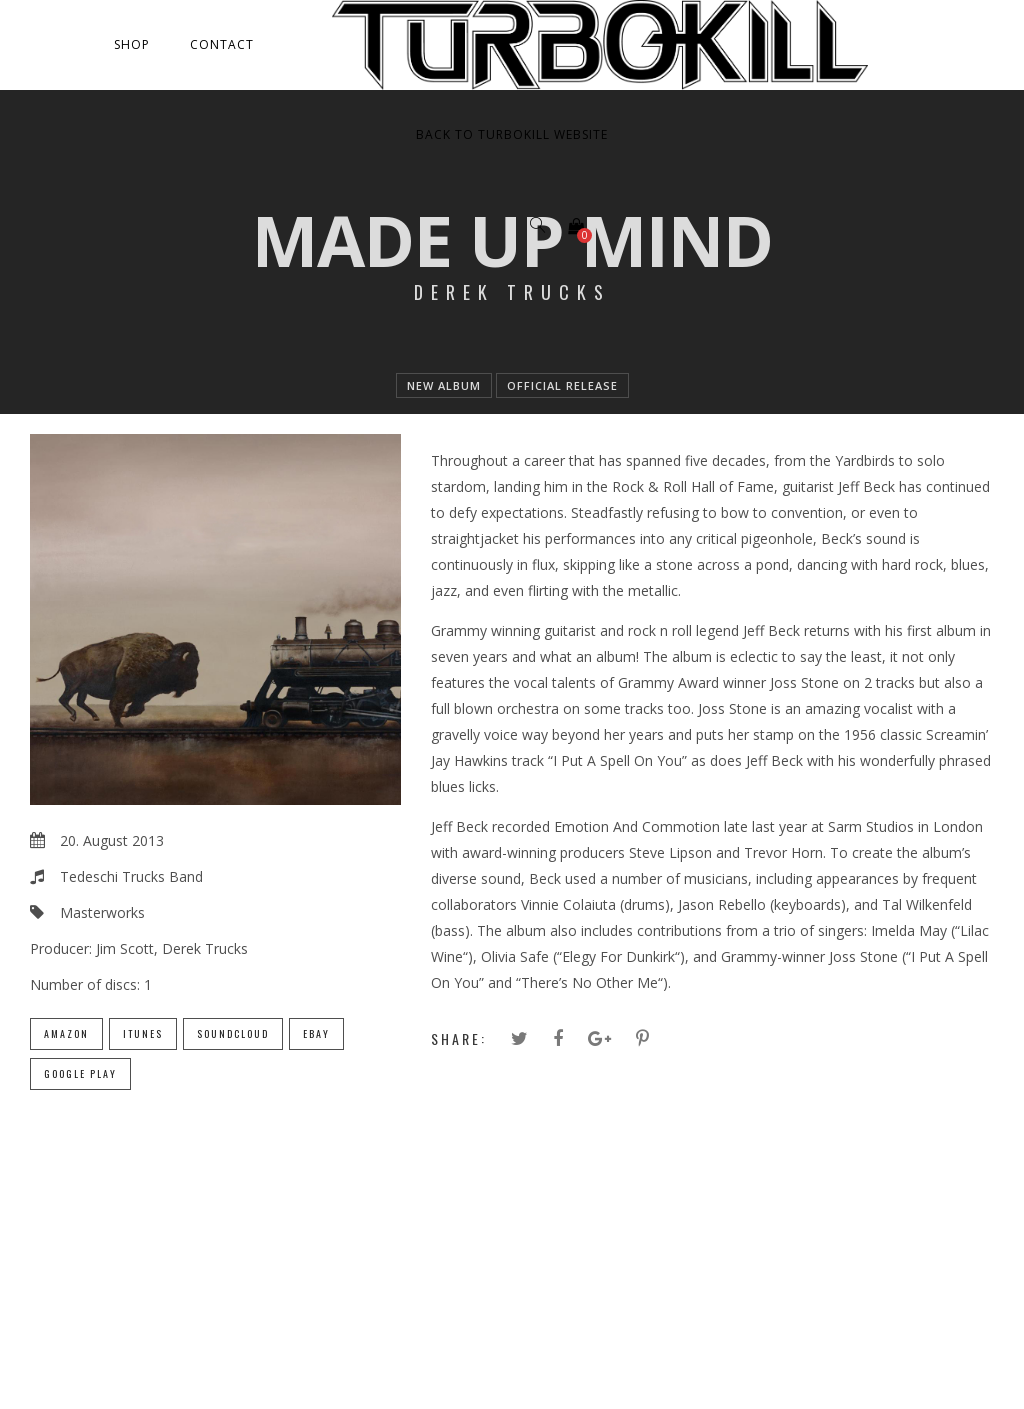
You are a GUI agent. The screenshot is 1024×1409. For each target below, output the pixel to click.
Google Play (80, 1073)
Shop (132, 44)
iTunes (143, 1033)
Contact (222, 44)
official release (562, 385)
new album (444, 385)
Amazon (66, 1033)
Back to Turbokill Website (512, 134)
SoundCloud (233, 1033)
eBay (316, 1033)
